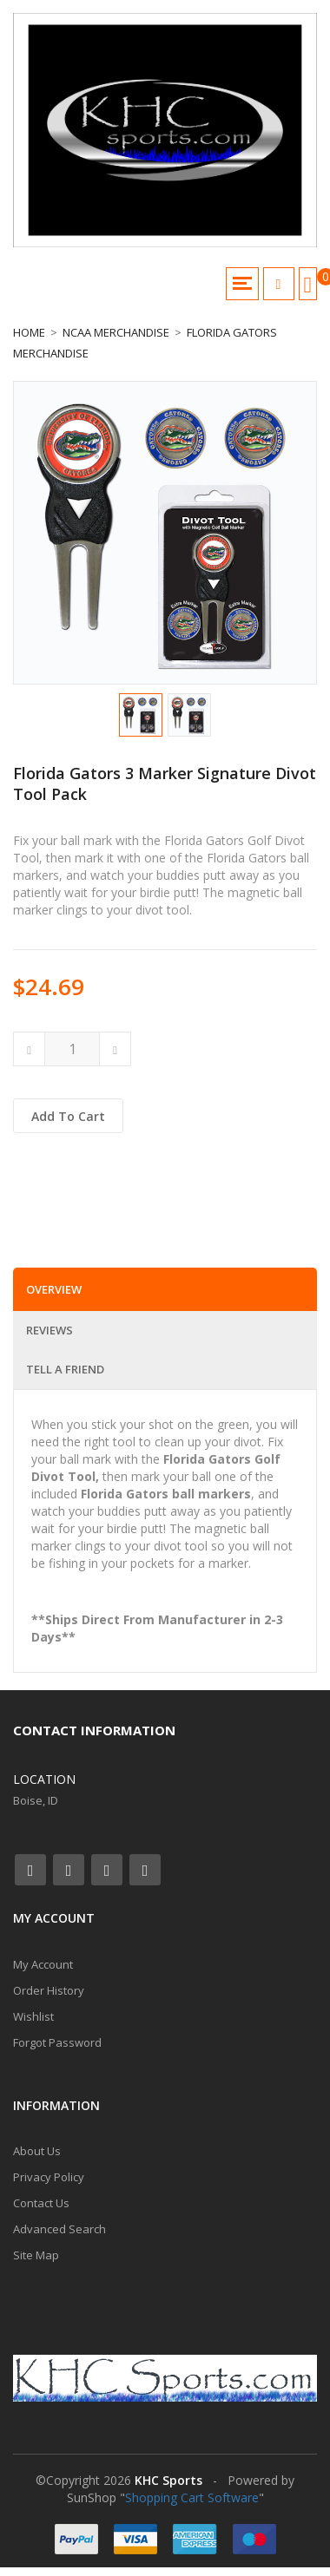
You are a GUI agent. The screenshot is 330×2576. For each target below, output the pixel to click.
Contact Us (41, 2203)
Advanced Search (59, 2229)
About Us (37, 2151)
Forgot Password (57, 2042)
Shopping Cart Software (192, 2497)
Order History (48, 1990)
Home (29, 332)
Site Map (36, 2255)
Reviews (49, 1330)
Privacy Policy (48, 2177)
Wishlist (33, 2016)
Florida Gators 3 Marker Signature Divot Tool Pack (164, 783)
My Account (43, 1964)
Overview (54, 1289)
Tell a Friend (65, 1369)
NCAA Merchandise (116, 332)
